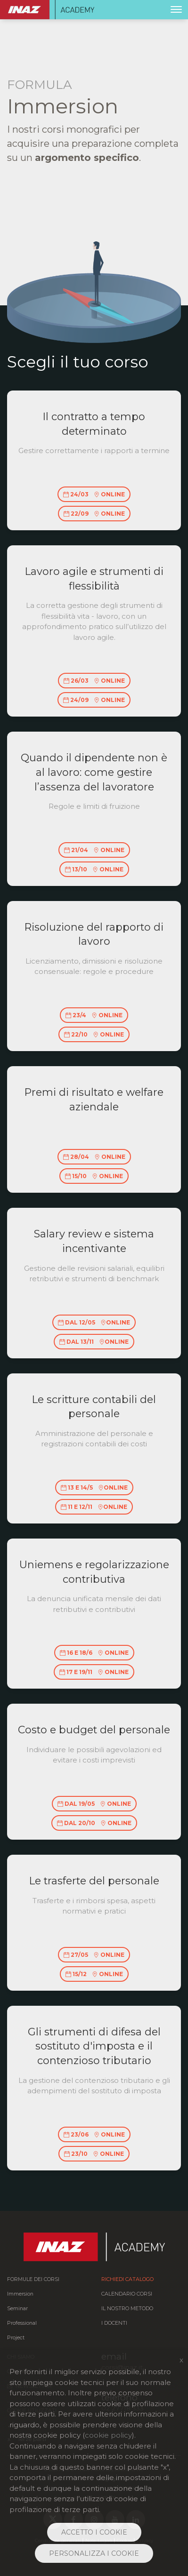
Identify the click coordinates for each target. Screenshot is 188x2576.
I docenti (114, 2323)
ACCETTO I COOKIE (94, 2532)
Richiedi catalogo (127, 2279)
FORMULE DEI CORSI (33, 2279)
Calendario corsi (126, 2294)
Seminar (17, 2308)
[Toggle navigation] (176, 9)
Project (16, 2338)
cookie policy (108, 2435)
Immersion (20, 2294)
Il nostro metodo (127, 2308)
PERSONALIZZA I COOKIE (94, 2553)
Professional (22, 2323)
